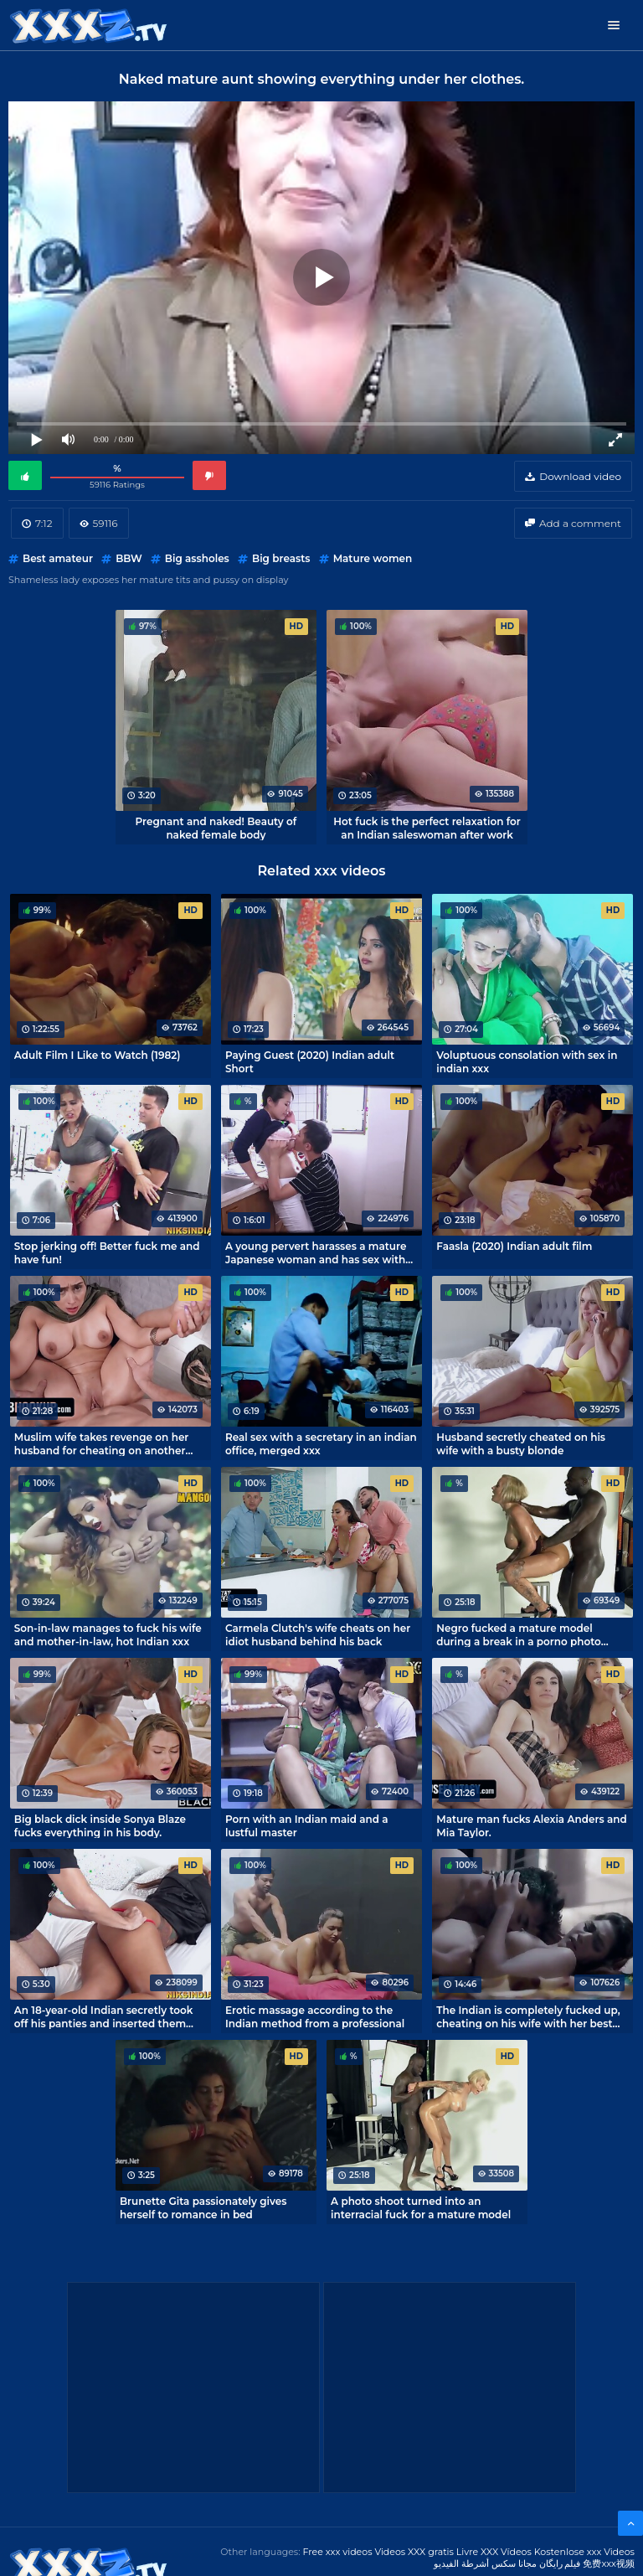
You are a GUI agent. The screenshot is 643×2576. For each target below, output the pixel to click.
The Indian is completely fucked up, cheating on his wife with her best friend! (528, 2016)
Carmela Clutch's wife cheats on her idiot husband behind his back (317, 1634)
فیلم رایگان (560, 2563)
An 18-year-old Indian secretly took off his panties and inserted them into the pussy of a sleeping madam (106, 2016)
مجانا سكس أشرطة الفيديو (485, 2563)
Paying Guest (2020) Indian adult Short (309, 1061)
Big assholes (197, 558)
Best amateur (58, 558)
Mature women (373, 558)
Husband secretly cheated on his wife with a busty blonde (520, 1443)
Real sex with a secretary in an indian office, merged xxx (321, 1443)
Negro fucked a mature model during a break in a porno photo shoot (518, 1634)
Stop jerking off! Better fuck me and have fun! (107, 1252)
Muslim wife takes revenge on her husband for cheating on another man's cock (101, 1443)
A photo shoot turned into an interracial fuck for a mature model (421, 2207)
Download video (580, 476)
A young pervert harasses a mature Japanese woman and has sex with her (315, 1252)
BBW (128, 558)
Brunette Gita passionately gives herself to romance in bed (203, 2207)
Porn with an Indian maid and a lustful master (306, 1825)
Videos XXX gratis (414, 2552)
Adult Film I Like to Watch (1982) (97, 1055)
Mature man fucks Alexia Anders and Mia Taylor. (531, 1825)
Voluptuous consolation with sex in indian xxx (526, 1061)
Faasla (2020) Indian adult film (514, 1246)
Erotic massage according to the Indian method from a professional (314, 2016)
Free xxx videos (337, 2552)
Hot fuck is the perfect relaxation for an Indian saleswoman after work (426, 827)
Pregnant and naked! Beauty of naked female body (216, 827)
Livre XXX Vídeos (494, 2552)
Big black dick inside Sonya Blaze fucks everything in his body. (100, 1825)
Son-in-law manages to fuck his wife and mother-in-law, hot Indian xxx (108, 1634)
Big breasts (281, 558)
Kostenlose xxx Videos (584, 2552)
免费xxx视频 (609, 2563)
